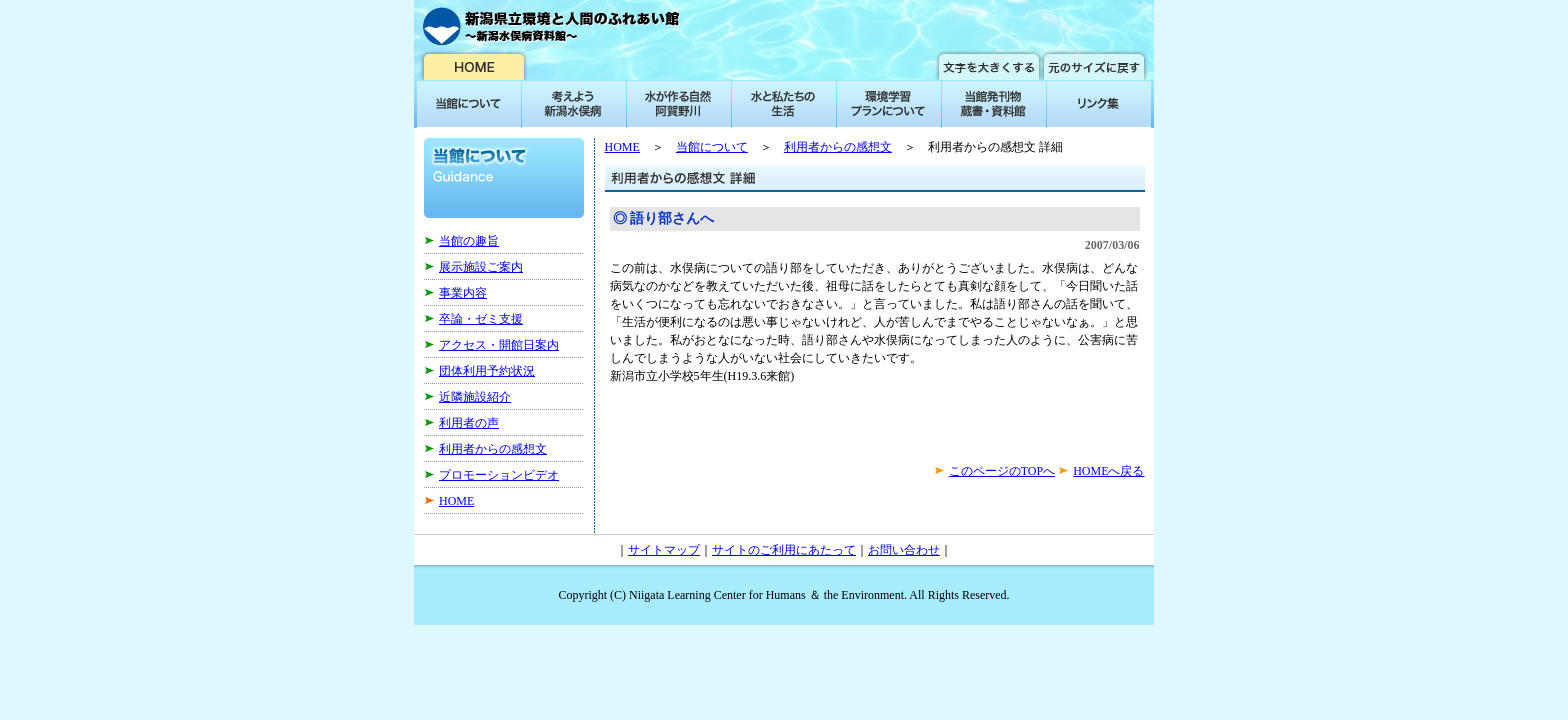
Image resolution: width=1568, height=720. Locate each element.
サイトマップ (664, 550)
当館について (712, 147)
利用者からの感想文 (493, 449)
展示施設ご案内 (481, 267)
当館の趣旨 (469, 241)
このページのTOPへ (1002, 471)
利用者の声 (469, 423)
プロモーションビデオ (499, 475)
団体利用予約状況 (487, 371)
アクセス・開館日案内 (499, 345)
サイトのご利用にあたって (784, 550)
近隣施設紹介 (475, 397)
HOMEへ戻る (1108, 471)
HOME (456, 501)
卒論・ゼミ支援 (481, 319)
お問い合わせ (904, 550)
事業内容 (463, 293)
